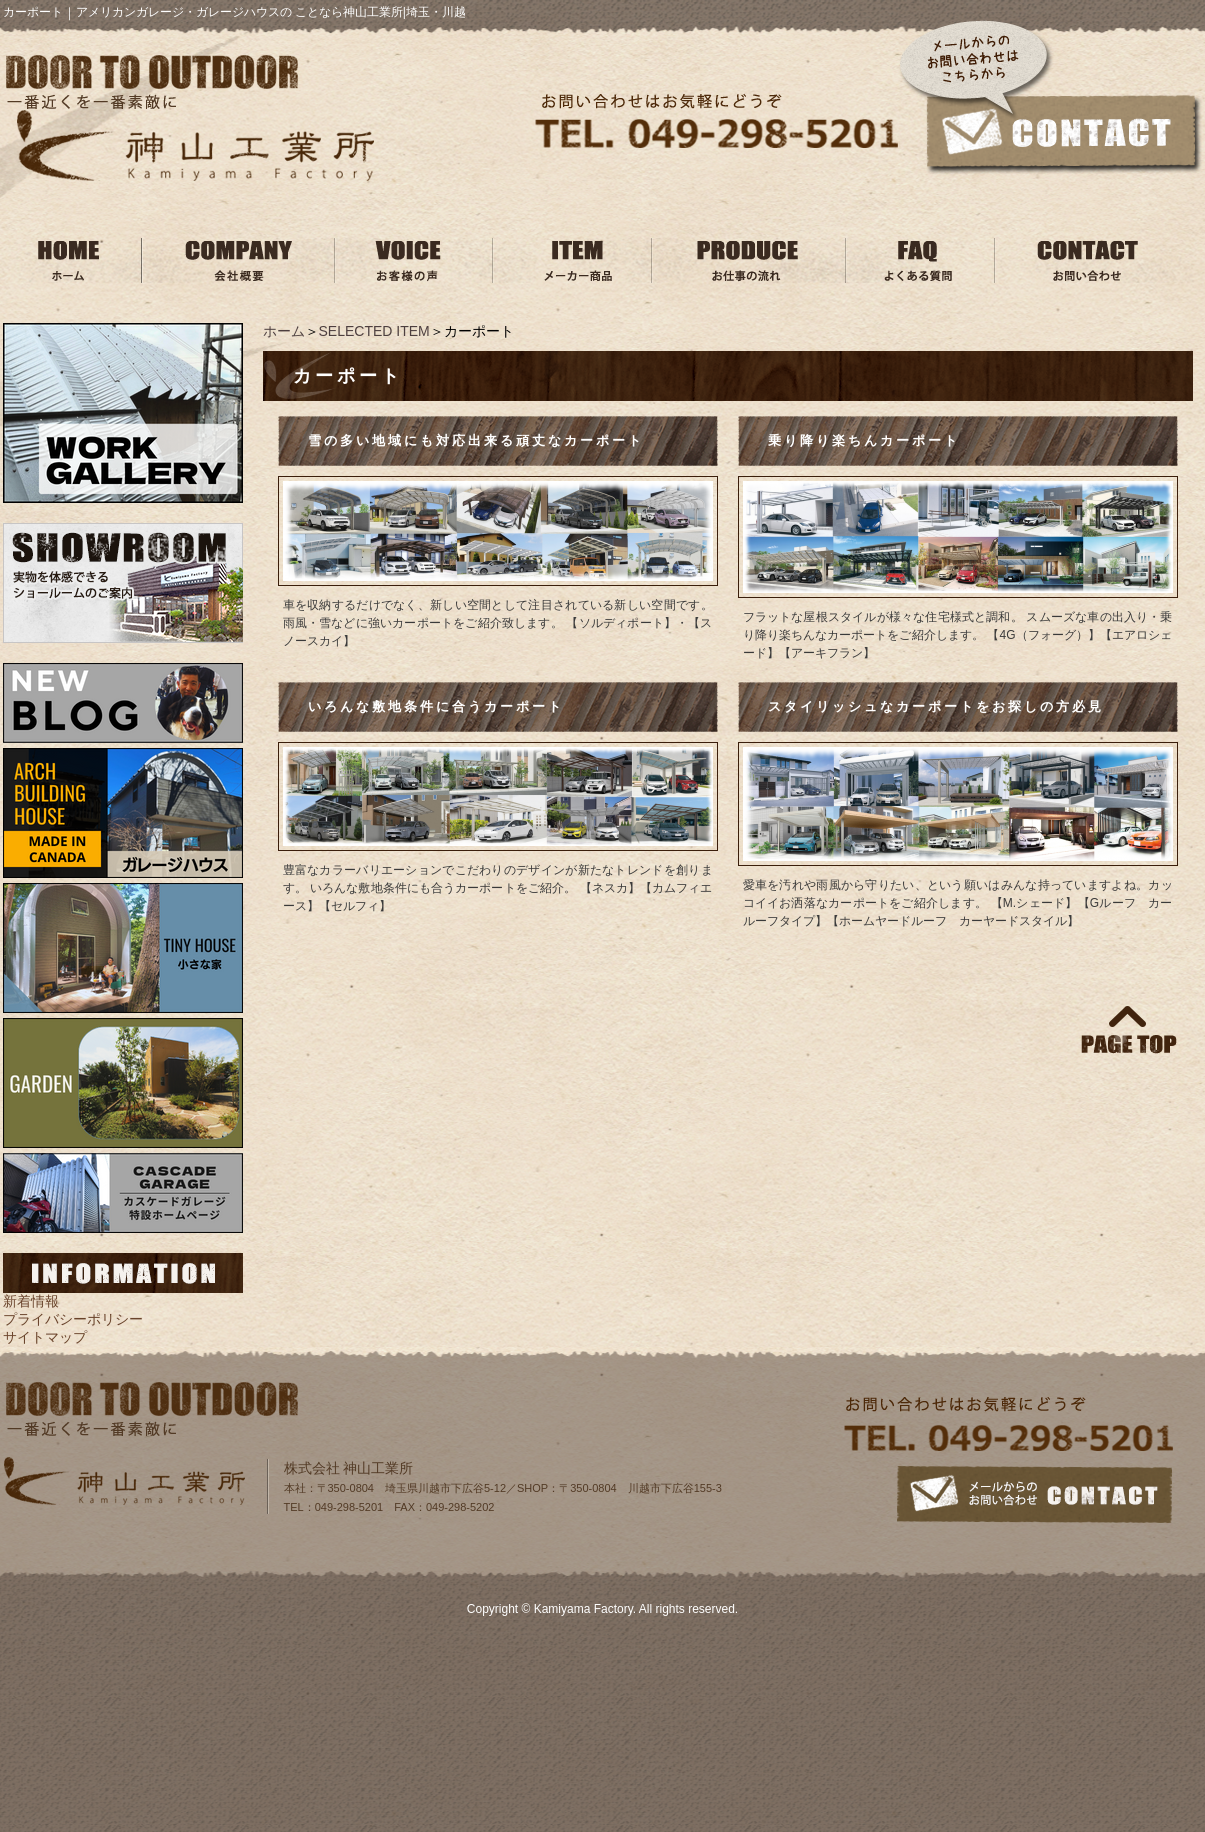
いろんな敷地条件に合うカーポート (436, 706)
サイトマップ (45, 1337)
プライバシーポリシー (73, 1319)
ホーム (284, 331)
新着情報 (31, 1301)
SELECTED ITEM (374, 331)
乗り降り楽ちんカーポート (864, 440)
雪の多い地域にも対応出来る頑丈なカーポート (484, 440)
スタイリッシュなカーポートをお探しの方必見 (936, 706)
